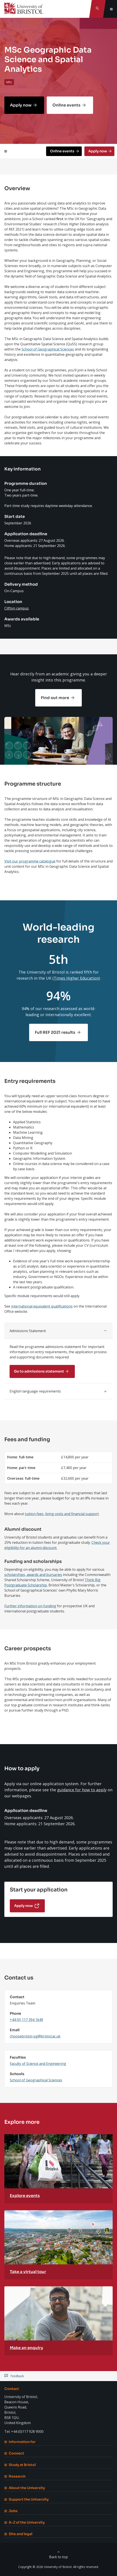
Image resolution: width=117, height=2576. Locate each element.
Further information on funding (30, 1606)
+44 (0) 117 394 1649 (26, 2019)
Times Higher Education (76, 978)
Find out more (55, 697)
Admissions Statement (28, 1330)
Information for (20, 2442)
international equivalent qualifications (42, 1306)
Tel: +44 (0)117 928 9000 (23, 2431)
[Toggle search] (97, 9)
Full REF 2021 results (55, 1032)
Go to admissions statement (39, 1371)
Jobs (11, 2511)
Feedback (17, 2376)
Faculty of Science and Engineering (38, 2063)
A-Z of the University (24, 2522)
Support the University (26, 2499)
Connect (14, 2453)
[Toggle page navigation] (5, 151)
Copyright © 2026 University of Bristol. (45, 2567)
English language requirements (35, 1391)
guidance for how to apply (82, 1789)
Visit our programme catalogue (29, 861)
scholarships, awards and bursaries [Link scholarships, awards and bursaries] (33, 1574)
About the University (24, 2488)
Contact (11, 2389)
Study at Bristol (20, 2465)
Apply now (21, 105)
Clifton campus (16, 608)
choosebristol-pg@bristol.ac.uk (35, 2036)
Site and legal (18, 2534)
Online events (66, 105)
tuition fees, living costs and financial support (62, 1513)
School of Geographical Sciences (48, 349)
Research (14, 2476)
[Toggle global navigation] (111, 9)
